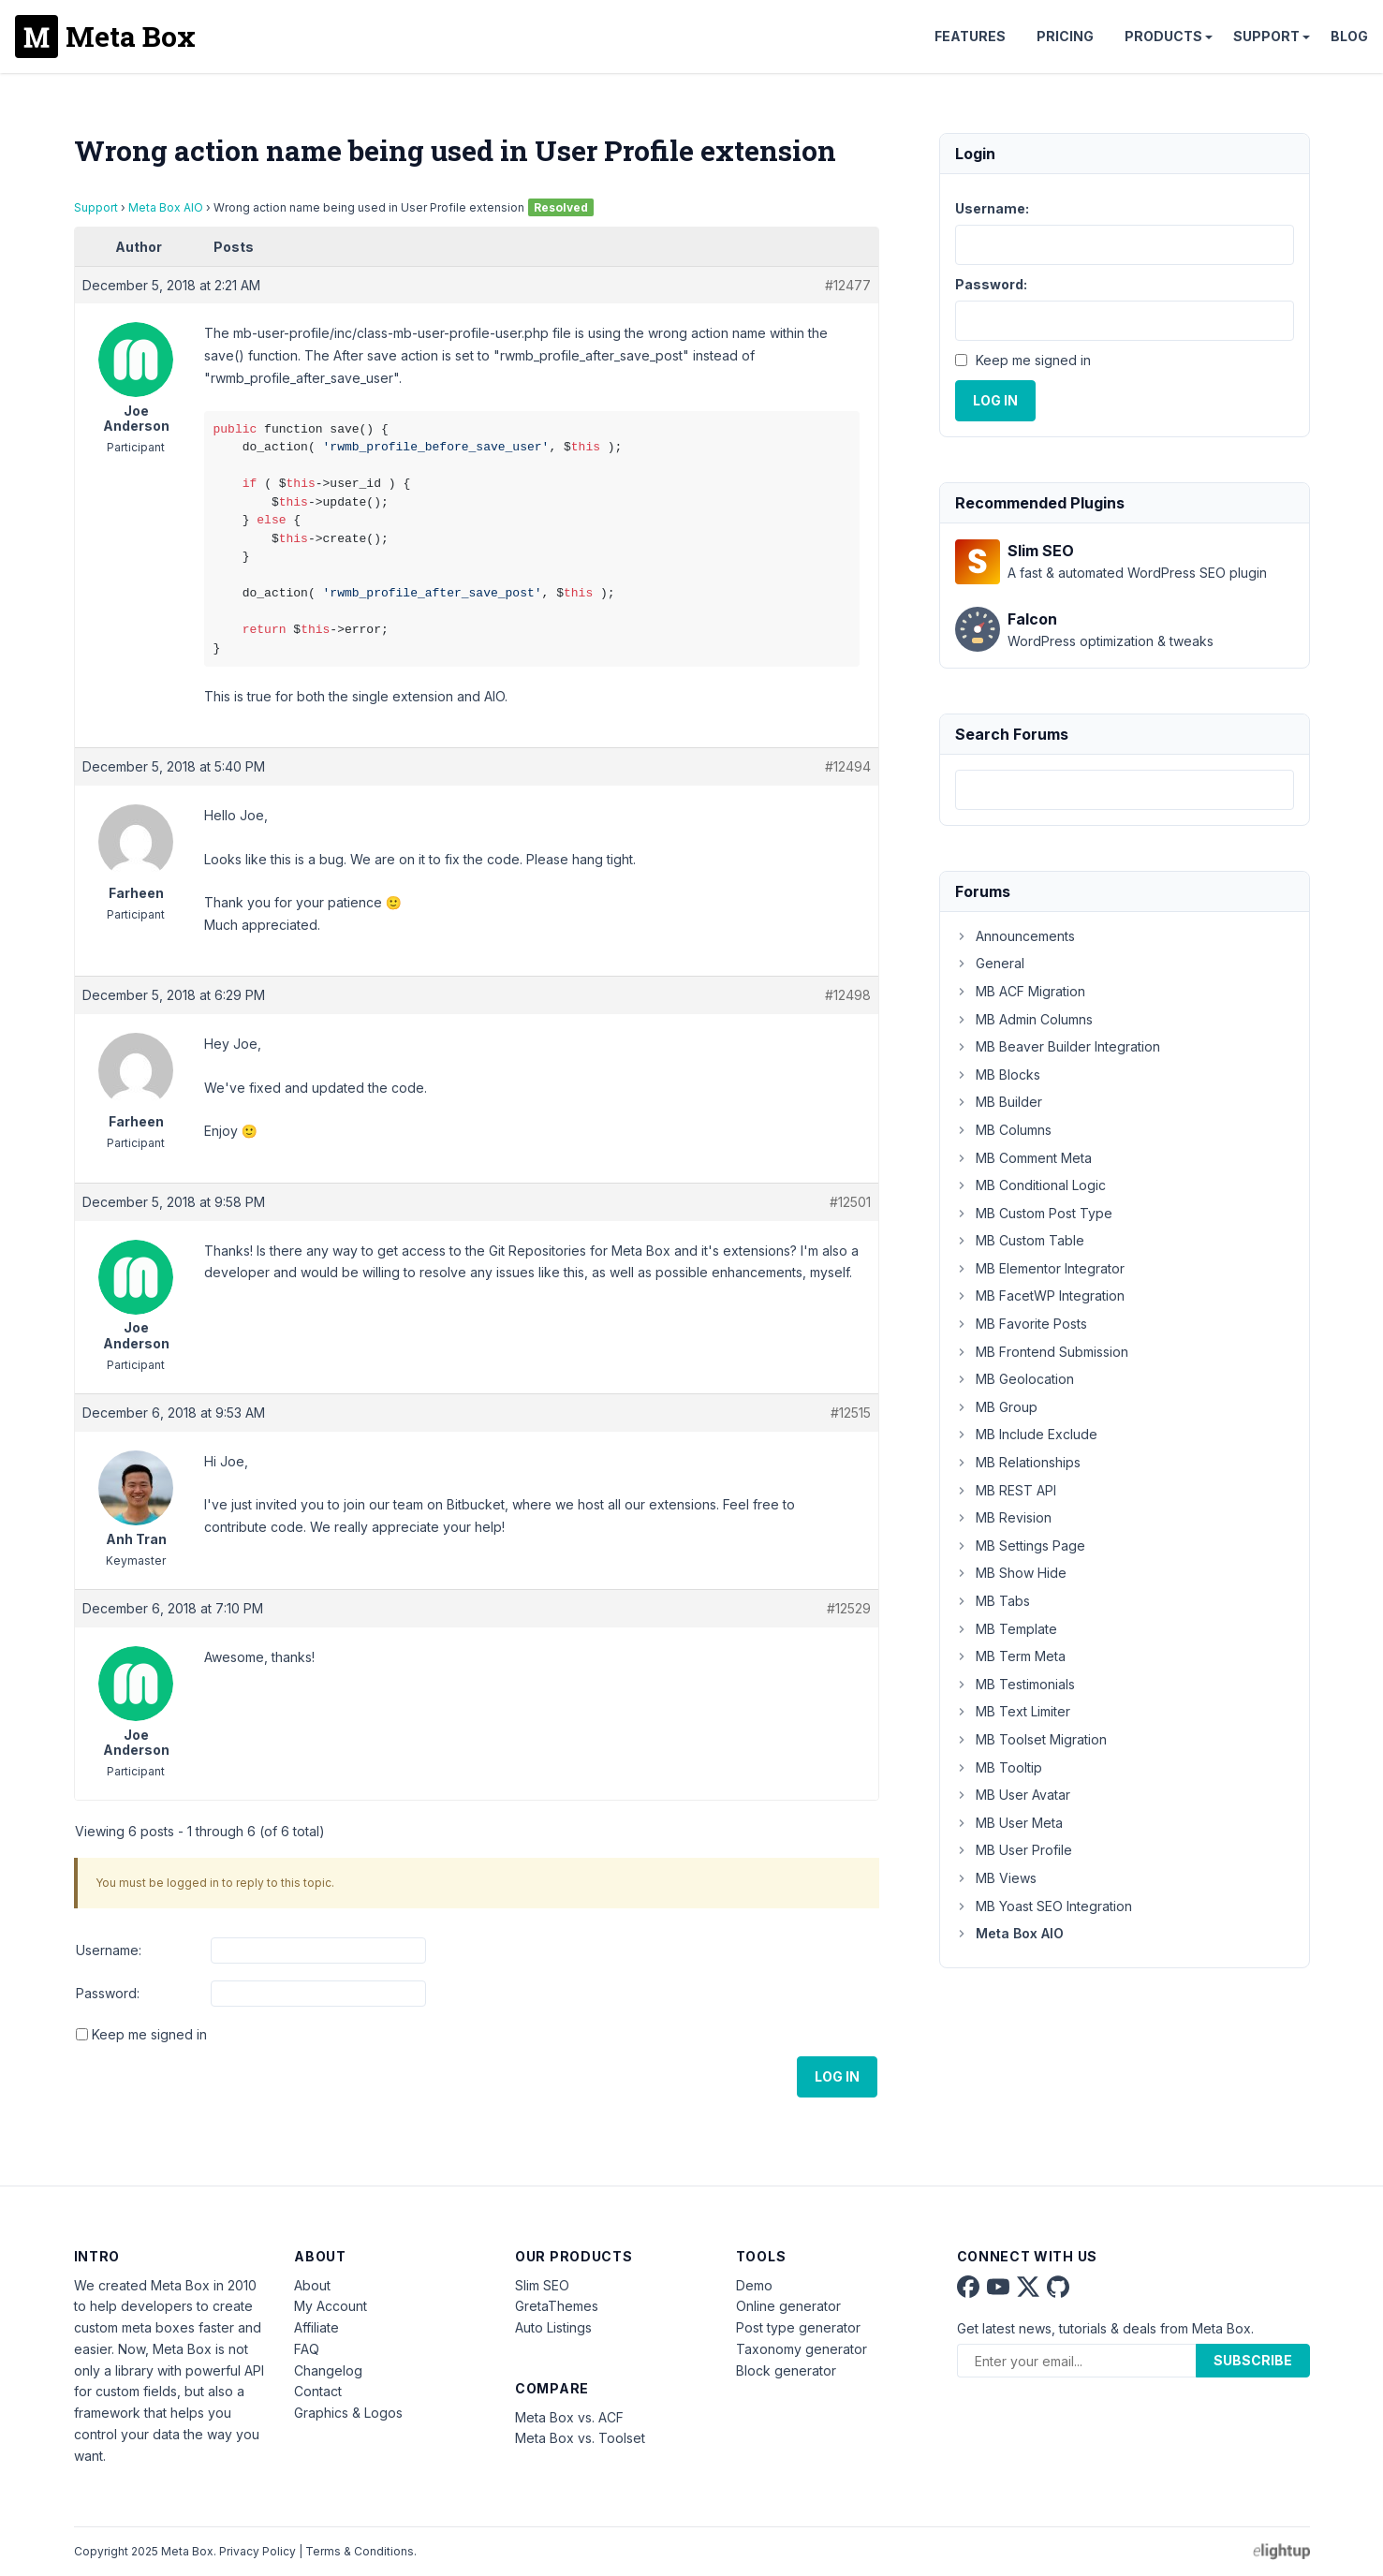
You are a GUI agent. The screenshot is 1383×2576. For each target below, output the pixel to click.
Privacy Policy (257, 2551)
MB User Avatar (1012, 1795)
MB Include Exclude (1026, 1434)
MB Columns (1003, 1130)
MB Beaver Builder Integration (1057, 1046)
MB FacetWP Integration (1040, 1295)
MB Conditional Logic (1030, 1185)
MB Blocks (997, 1074)
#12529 (849, 1608)
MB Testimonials (1015, 1684)
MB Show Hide (1011, 1573)
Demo (754, 2285)
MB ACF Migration (1020, 991)
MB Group (996, 1407)
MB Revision (1003, 1517)
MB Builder (998, 1102)
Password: (108, 1993)
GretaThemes (556, 2306)
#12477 (848, 285)
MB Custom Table (1019, 1240)
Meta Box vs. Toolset (580, 2438)
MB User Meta (1009, 1823)
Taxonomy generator (801, 2349)
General (989, 963)
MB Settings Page (1020, 1545)
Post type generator (798, 2327)
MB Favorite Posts (1021, 1324)
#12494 (848, 766)
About (312, 2285)
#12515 (851, 1412)
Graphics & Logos (348, 2413)
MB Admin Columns (1024, 1019)
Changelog (328, 2370)
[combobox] (1124, 790)
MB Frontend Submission (1041, 1352)
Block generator (786, 2370)
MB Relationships (1018, 1462)
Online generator (788, 2306)
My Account (330, 2306)
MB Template (1006, 1629)
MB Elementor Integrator (1040, 1268)
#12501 (850, 1202)
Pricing (1065, 36)
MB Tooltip (998, 1767)
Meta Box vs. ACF (569, 2417)
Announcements (1015, 936)
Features (970, 36)
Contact (318, 2391)
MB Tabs (992, 1601)
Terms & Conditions (359, 2551)
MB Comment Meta (1023, 1158)
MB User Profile (1013, 1850)
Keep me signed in (149, 2034)
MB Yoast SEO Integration (1043, 1906)
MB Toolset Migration (1031, 1739)
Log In (837, 2076)
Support (1266, 36)
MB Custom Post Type (1033, 1213)
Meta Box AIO (165, 207)
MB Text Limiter (1012, 1711)
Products (1163, 36)
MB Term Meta (1010, 1656)
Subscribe (1253, 2360)
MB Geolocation (1014, 1379)
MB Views (996, 1878)
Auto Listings (553, 2327)
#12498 (848, 995)
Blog (1349, 36)
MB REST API (1005, 1490)
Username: (108, 1950)
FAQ (306, 2349)
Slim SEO (542, 2285)
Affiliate (316, 2327)
